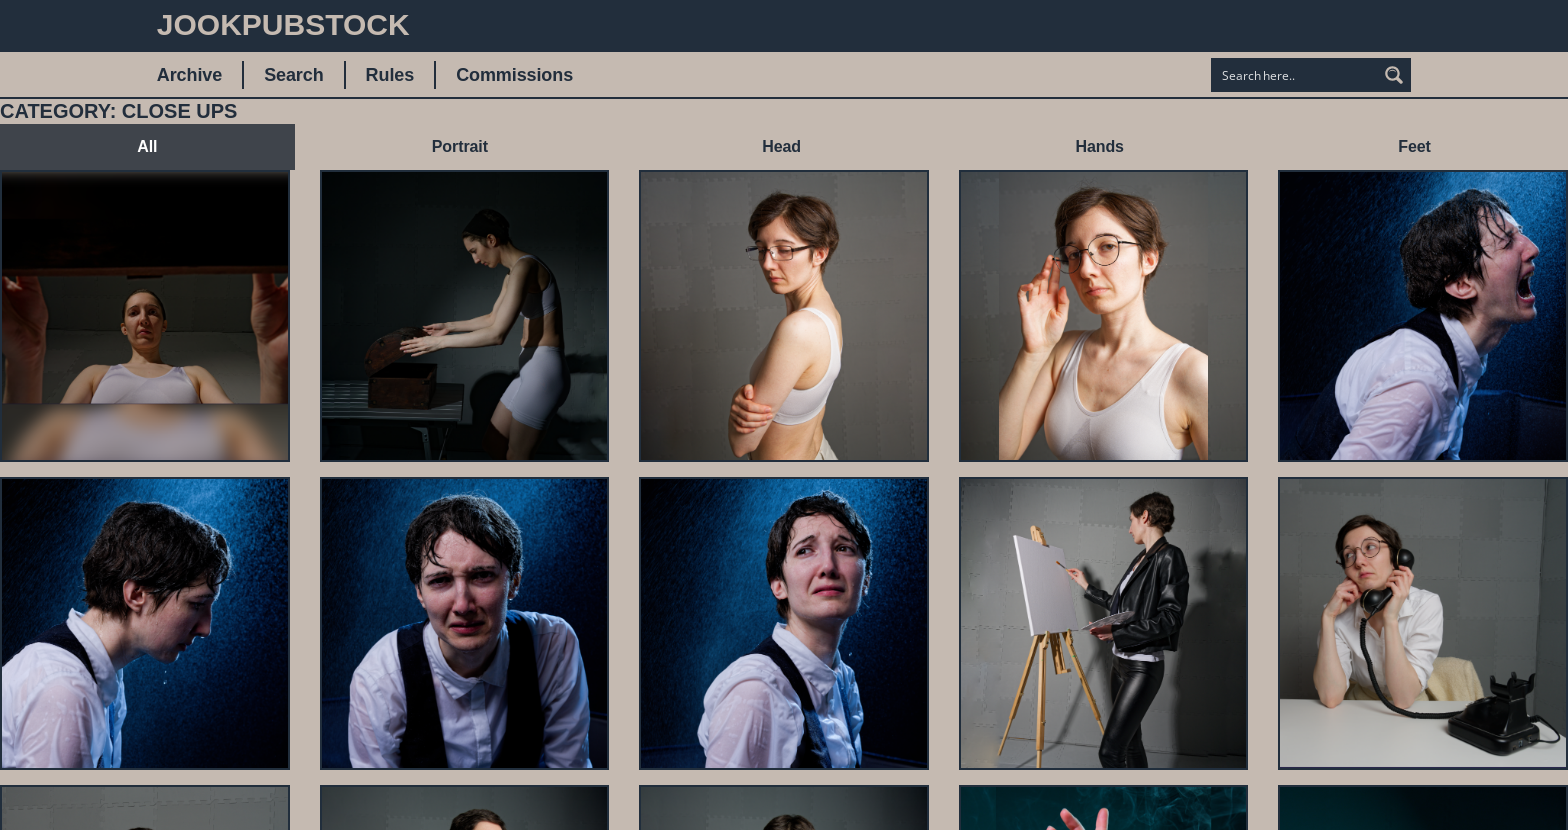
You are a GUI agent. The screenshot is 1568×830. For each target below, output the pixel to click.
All (147, 146)
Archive (189, 75)
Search (293, 75)
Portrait (460, 146)
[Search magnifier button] (1394, 75)
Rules (390, 75)
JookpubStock (283, 24)
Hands (1099, 146)
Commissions (514, 75)
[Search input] (1295, 75)
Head (781, 146)
